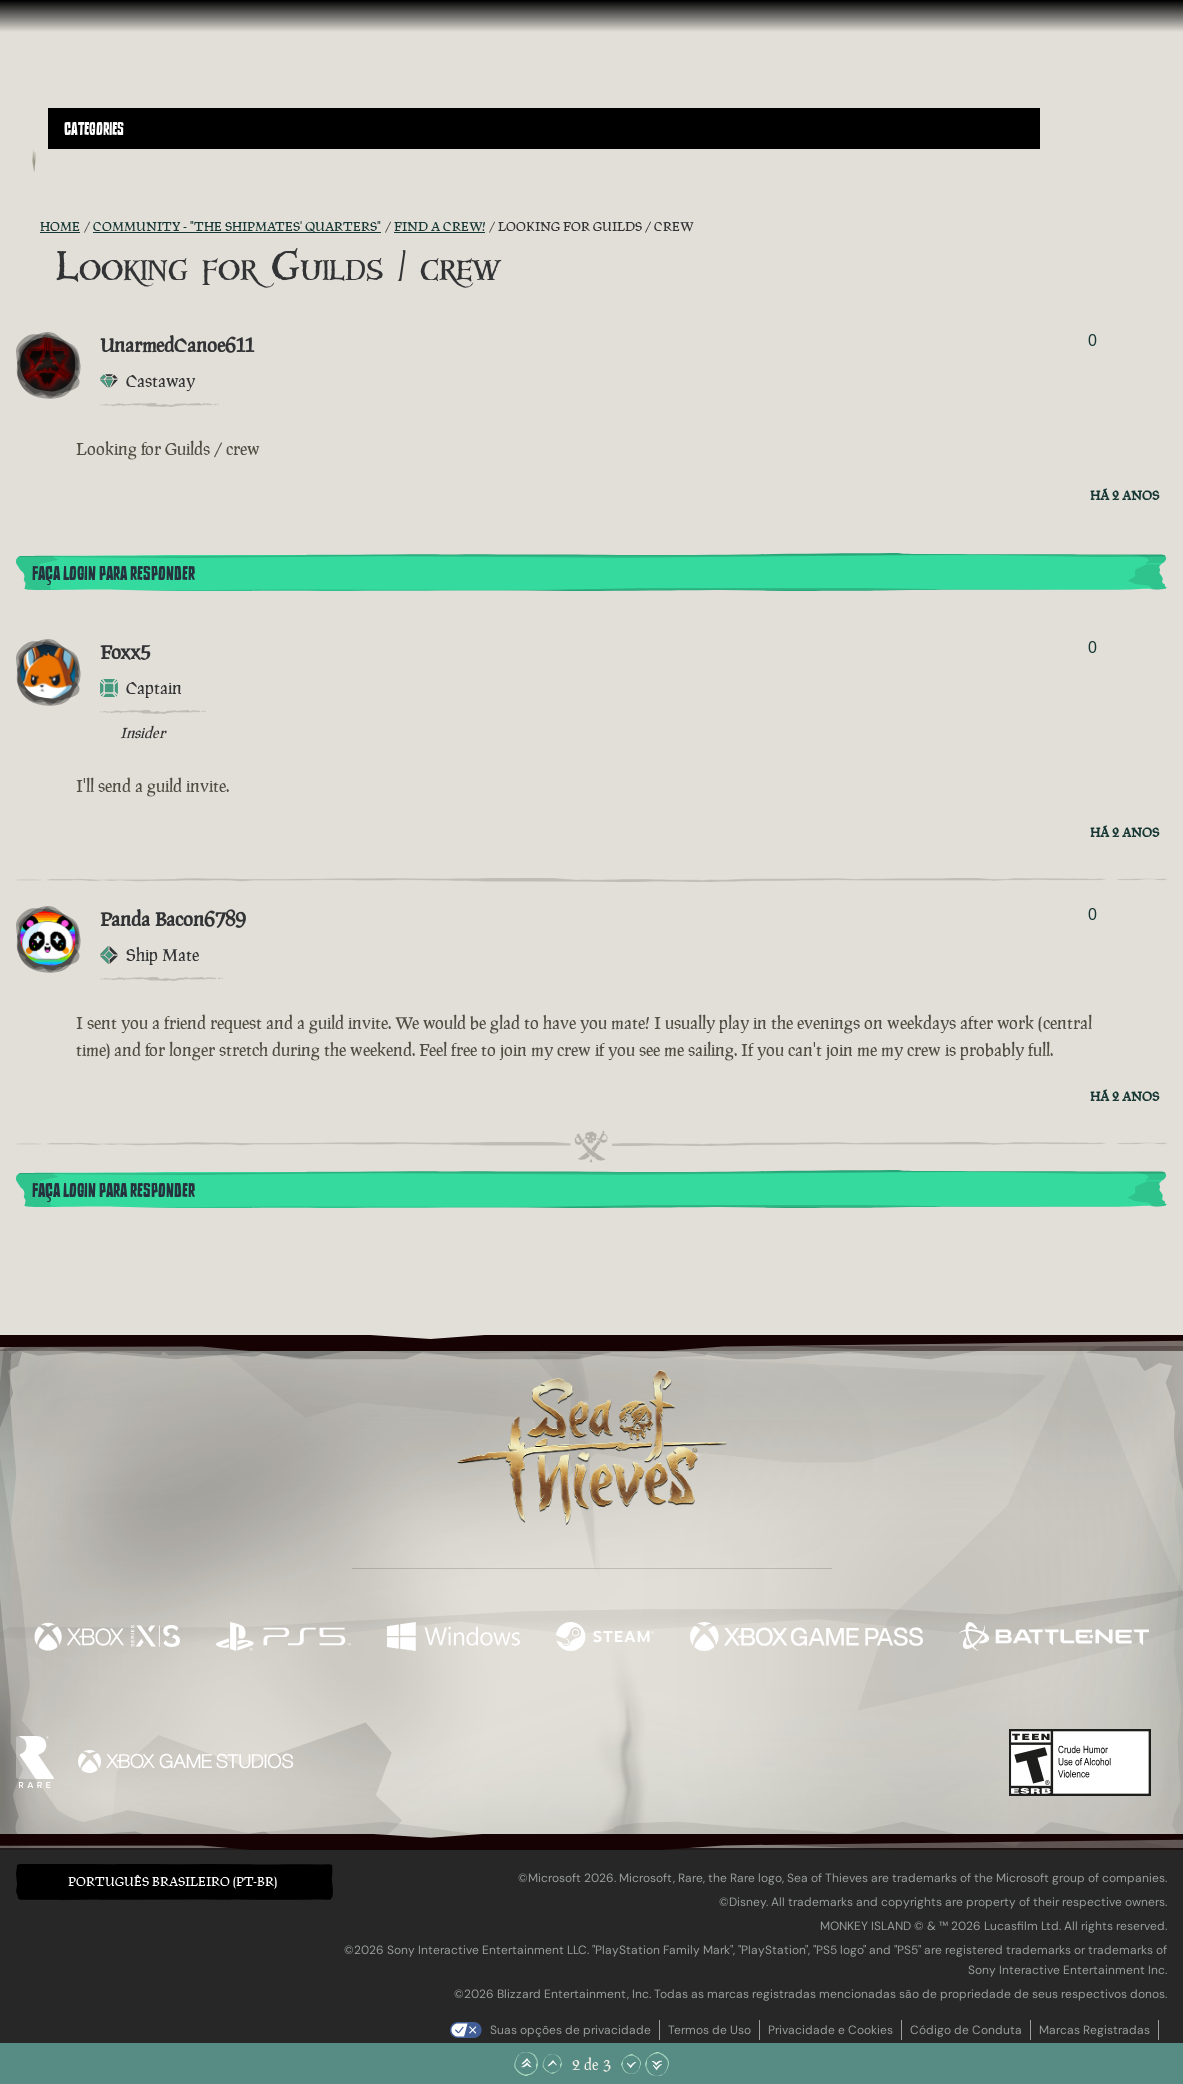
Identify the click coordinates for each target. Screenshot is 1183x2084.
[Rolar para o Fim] (657, 2064)
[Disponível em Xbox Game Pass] (807, 1639)
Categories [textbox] (94, 129)
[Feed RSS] (28, 227)
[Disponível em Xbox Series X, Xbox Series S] (107, 1639)
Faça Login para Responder (113, 574)
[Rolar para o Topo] (526, 2064)
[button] (544, 128)
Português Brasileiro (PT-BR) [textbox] (172, 1881)
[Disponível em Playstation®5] (283, 1639)
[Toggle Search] (91, 161)
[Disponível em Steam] (605, 1639)
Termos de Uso (709, 2030)
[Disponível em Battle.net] (1054, 1639)
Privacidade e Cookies (830, 2030)
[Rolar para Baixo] (631, 2064)
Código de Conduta (966, 2030)
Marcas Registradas (1094, 2030)
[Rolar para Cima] (552, 2064)
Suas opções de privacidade (570, 2030)
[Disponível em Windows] (453, 1639)
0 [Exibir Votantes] (1092, 340)
